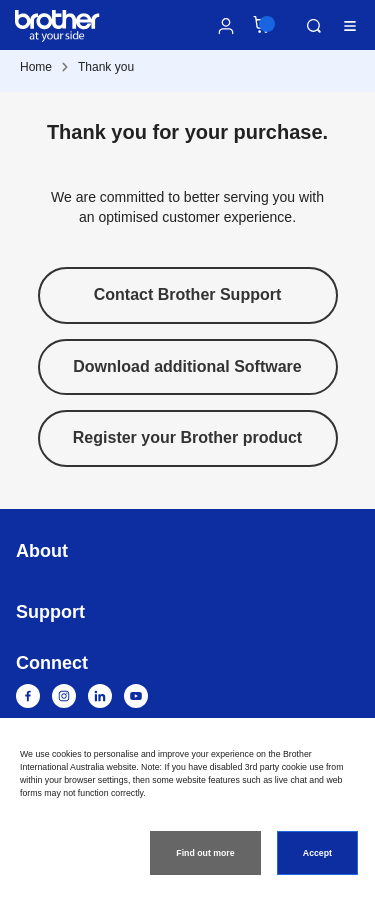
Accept (317, 853)
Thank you (106, 67)
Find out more (205, 853)
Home (36, 67)
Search (314, 26)
